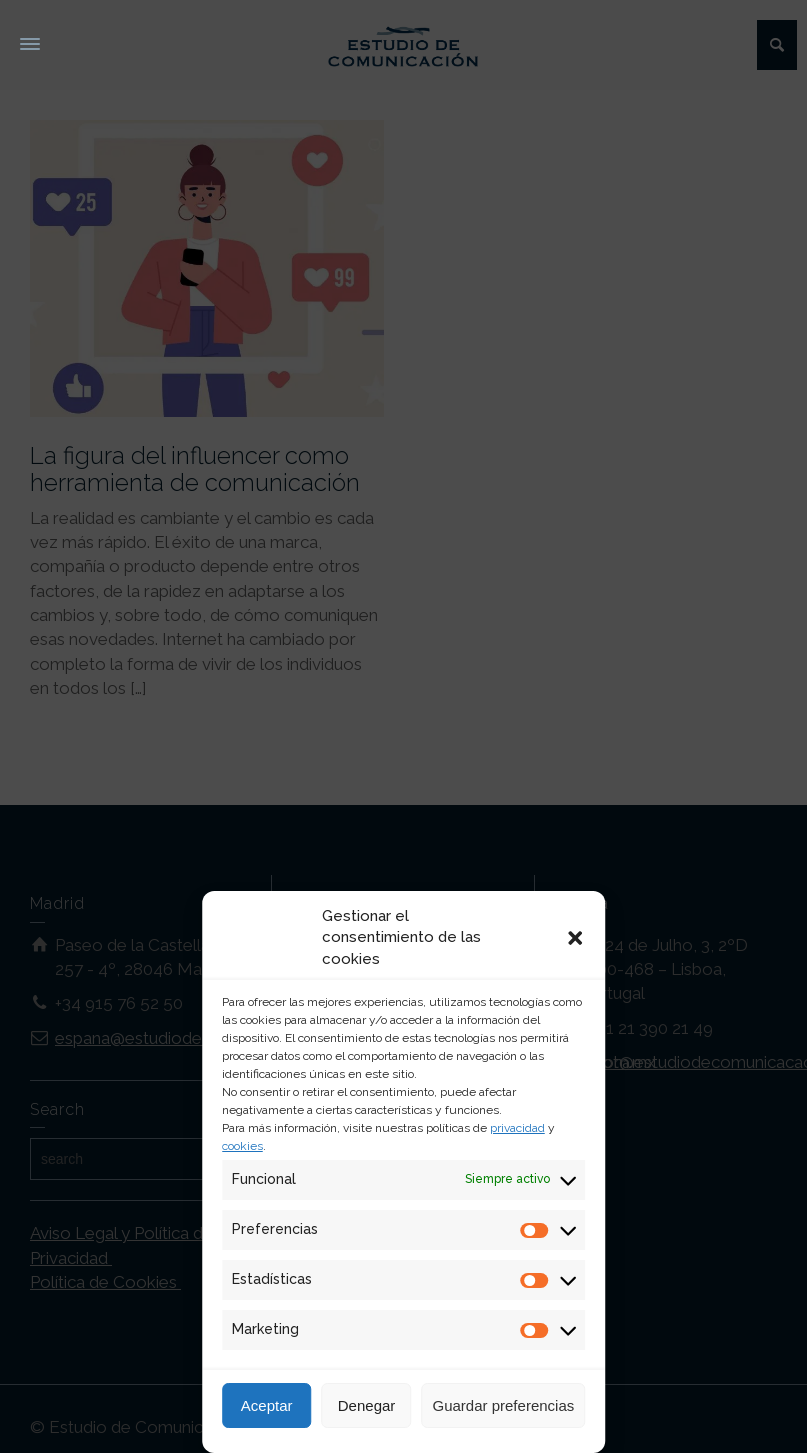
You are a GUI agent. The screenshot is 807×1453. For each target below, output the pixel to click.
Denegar (367, 1405)
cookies (242, 1146)
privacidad (517, 1128)
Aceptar (267, 1405)
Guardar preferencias (504, 1405)
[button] (575, 938)
